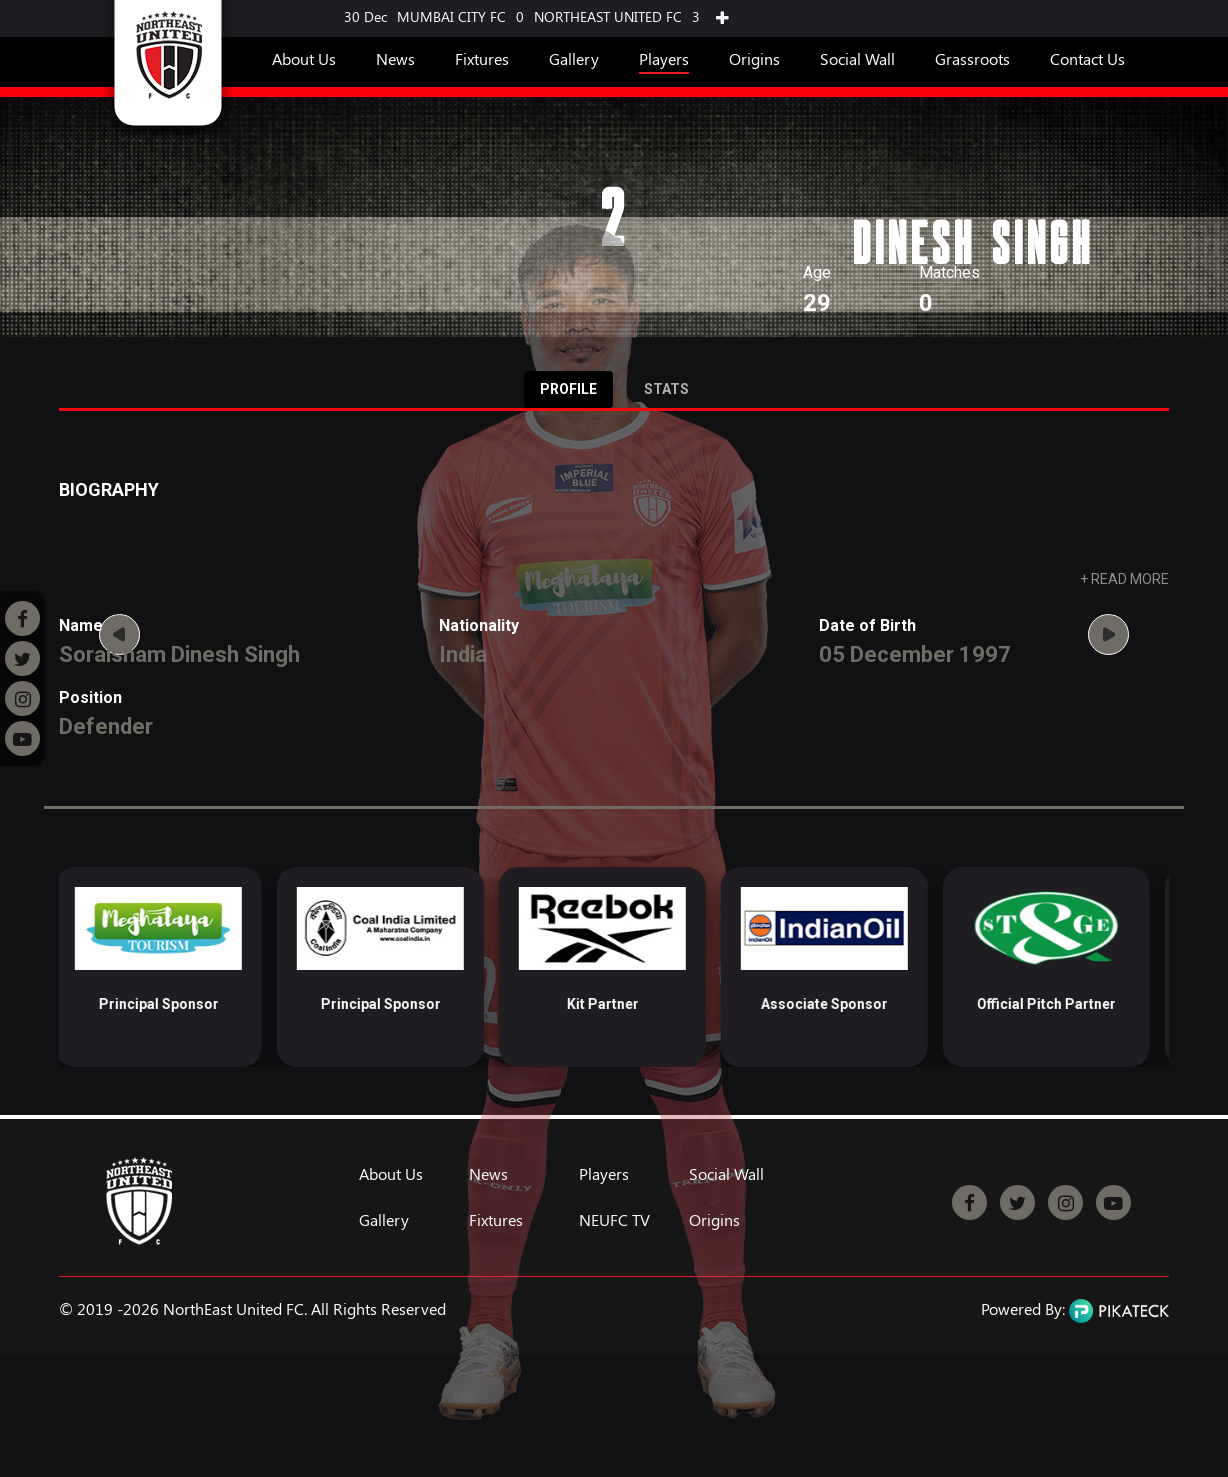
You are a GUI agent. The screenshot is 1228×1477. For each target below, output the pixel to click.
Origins (754, 58)
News (395, 58)
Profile (568, 389)
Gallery (574, 58)
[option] (162, 967)
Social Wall (857, 58)
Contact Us (1087, 58)
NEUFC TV (614, 1220)
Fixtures (482, 58)
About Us (304, 58)
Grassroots (972, 58)
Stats (666, 389)
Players (664, 58)
